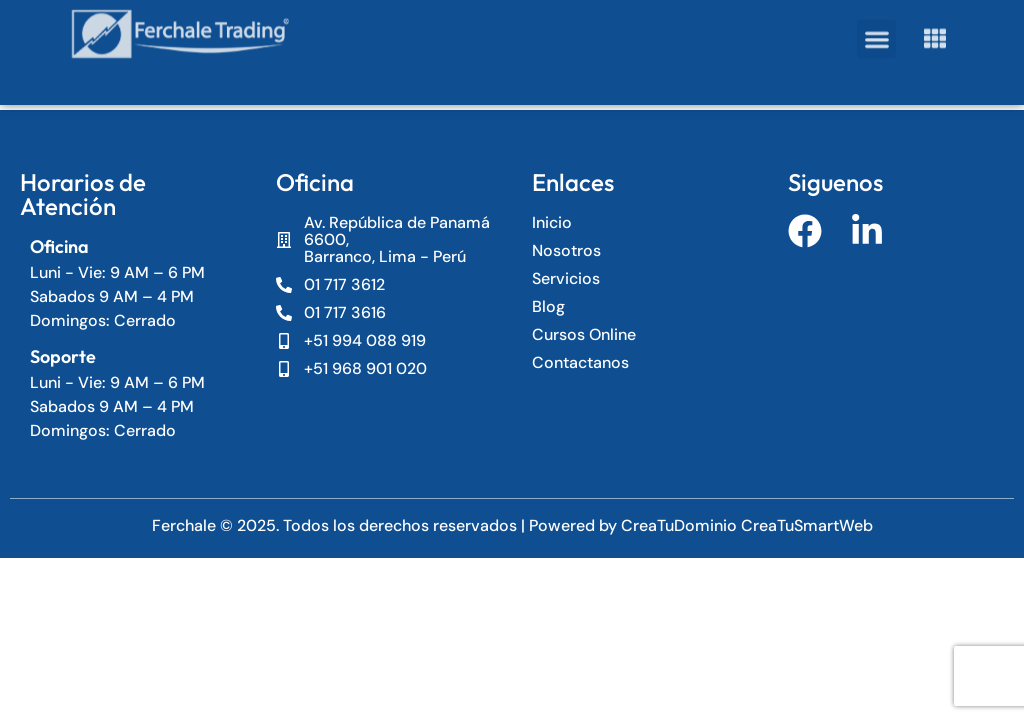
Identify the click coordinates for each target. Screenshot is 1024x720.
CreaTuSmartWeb (807, 525)
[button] (876, 24)
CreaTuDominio (681, 525)
